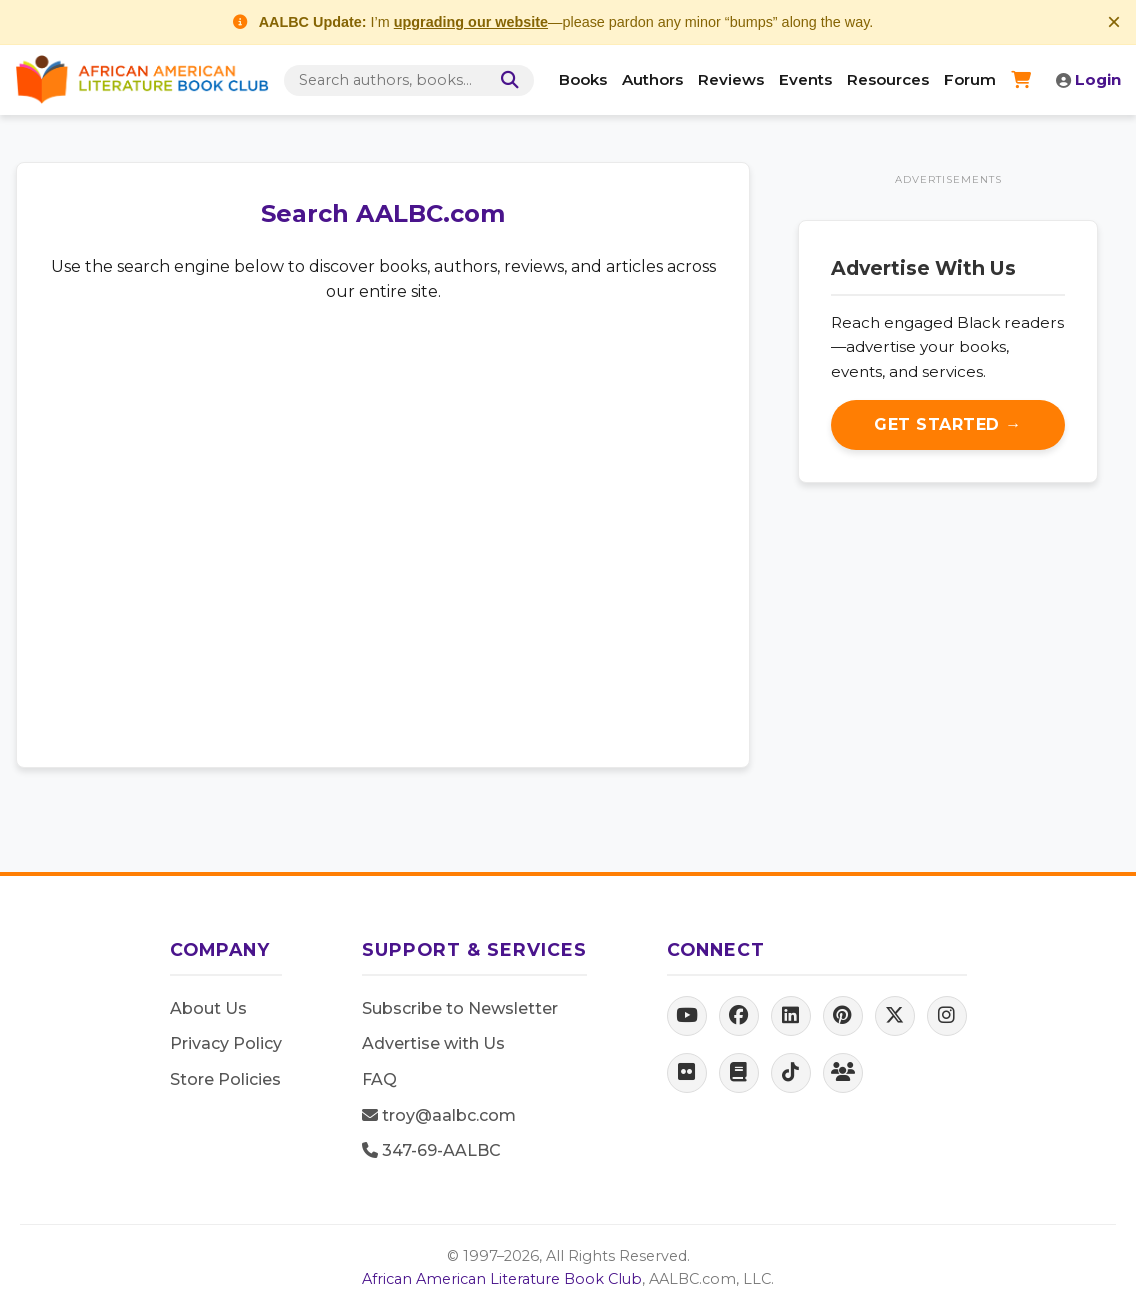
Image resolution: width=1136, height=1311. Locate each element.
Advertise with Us (433, 1043)
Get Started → (948, 424)
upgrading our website (471, 22)
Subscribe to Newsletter (460, 1008)
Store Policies (225, 1079)
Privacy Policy (226, 1043)
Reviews (731, 79)
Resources (888, 79)
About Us (208, 1008)
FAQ (379, 1079)
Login (1088, 79)
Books (583, 79)
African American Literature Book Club (502, 1279)
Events (805, 79)
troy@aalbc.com (439, 1115)
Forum (970, 79)
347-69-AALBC (431, 1150)
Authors (652, 79)
